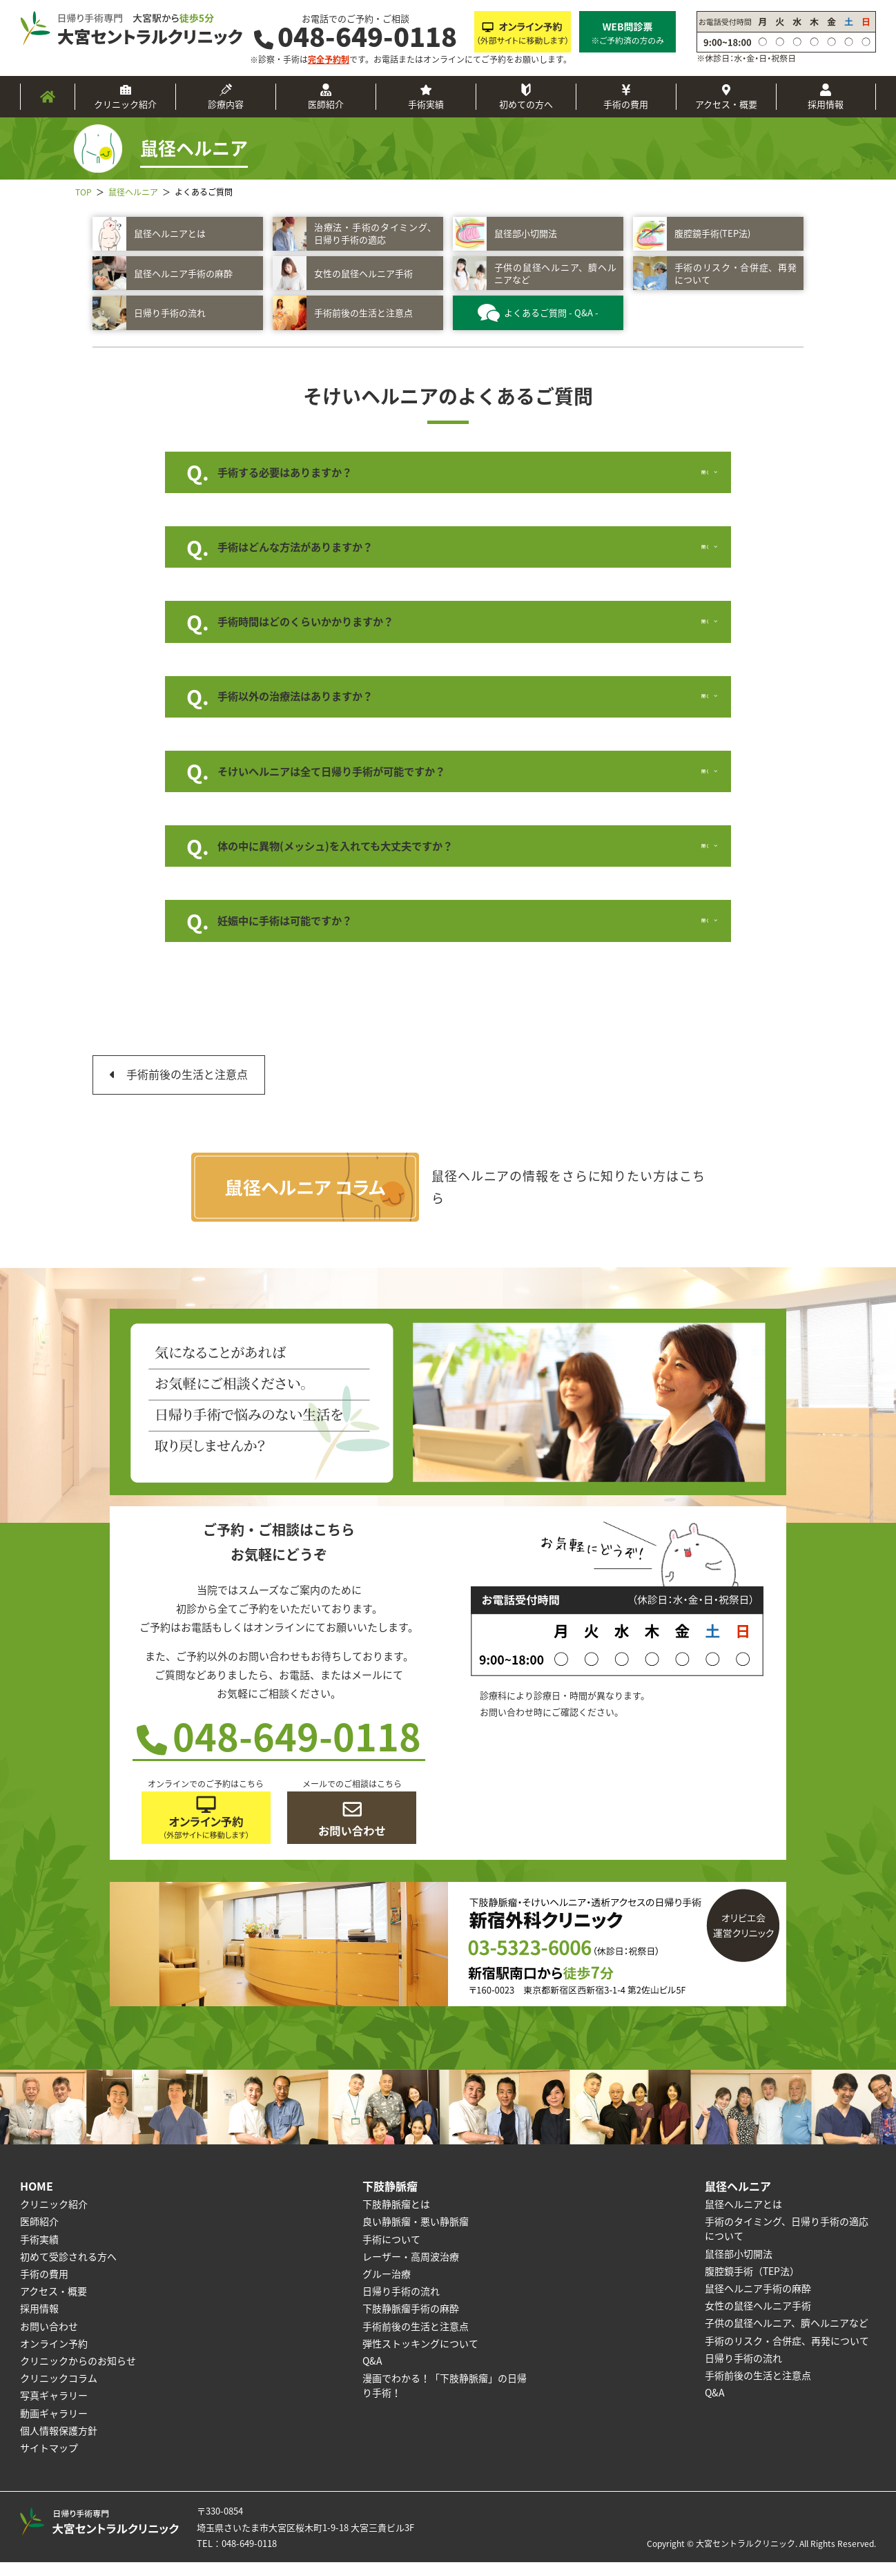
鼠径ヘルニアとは (743, 2217)
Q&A (372, 2374)
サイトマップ (49, 2461)
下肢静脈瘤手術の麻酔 (410, 2322)
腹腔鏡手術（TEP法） (752, 2284)
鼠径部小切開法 (738, 2267)
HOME (36, 2199)
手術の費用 (625, 103)
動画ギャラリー (54, 2426)
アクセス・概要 (726, 103)
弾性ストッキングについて (420, 2356)
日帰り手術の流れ (401, 2304)
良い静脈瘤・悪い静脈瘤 (415, 2235)
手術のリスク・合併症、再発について (787, 2354)
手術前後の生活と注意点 (187, 1087)
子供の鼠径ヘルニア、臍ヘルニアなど (786, 2336)
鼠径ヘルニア (738, 2199)
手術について (391, 2252)
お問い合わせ (49, 2339)
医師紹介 (326, 103)
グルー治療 (386, 2287)
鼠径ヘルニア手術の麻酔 (758, 2301)
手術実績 (426, 103)
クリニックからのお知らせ (78, 2374)
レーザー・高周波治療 (410, 2269)
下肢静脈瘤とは (396, 2217)
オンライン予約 (54, 2356)
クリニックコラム (58, 2391)
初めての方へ (526, 103)
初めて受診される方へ (68, 2269)
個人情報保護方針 (58, 2443)
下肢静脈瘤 (390, 2199)
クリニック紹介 (125, 103)
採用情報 (826, 103)
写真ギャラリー (54, 2409)
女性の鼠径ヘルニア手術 (758, 2318)
